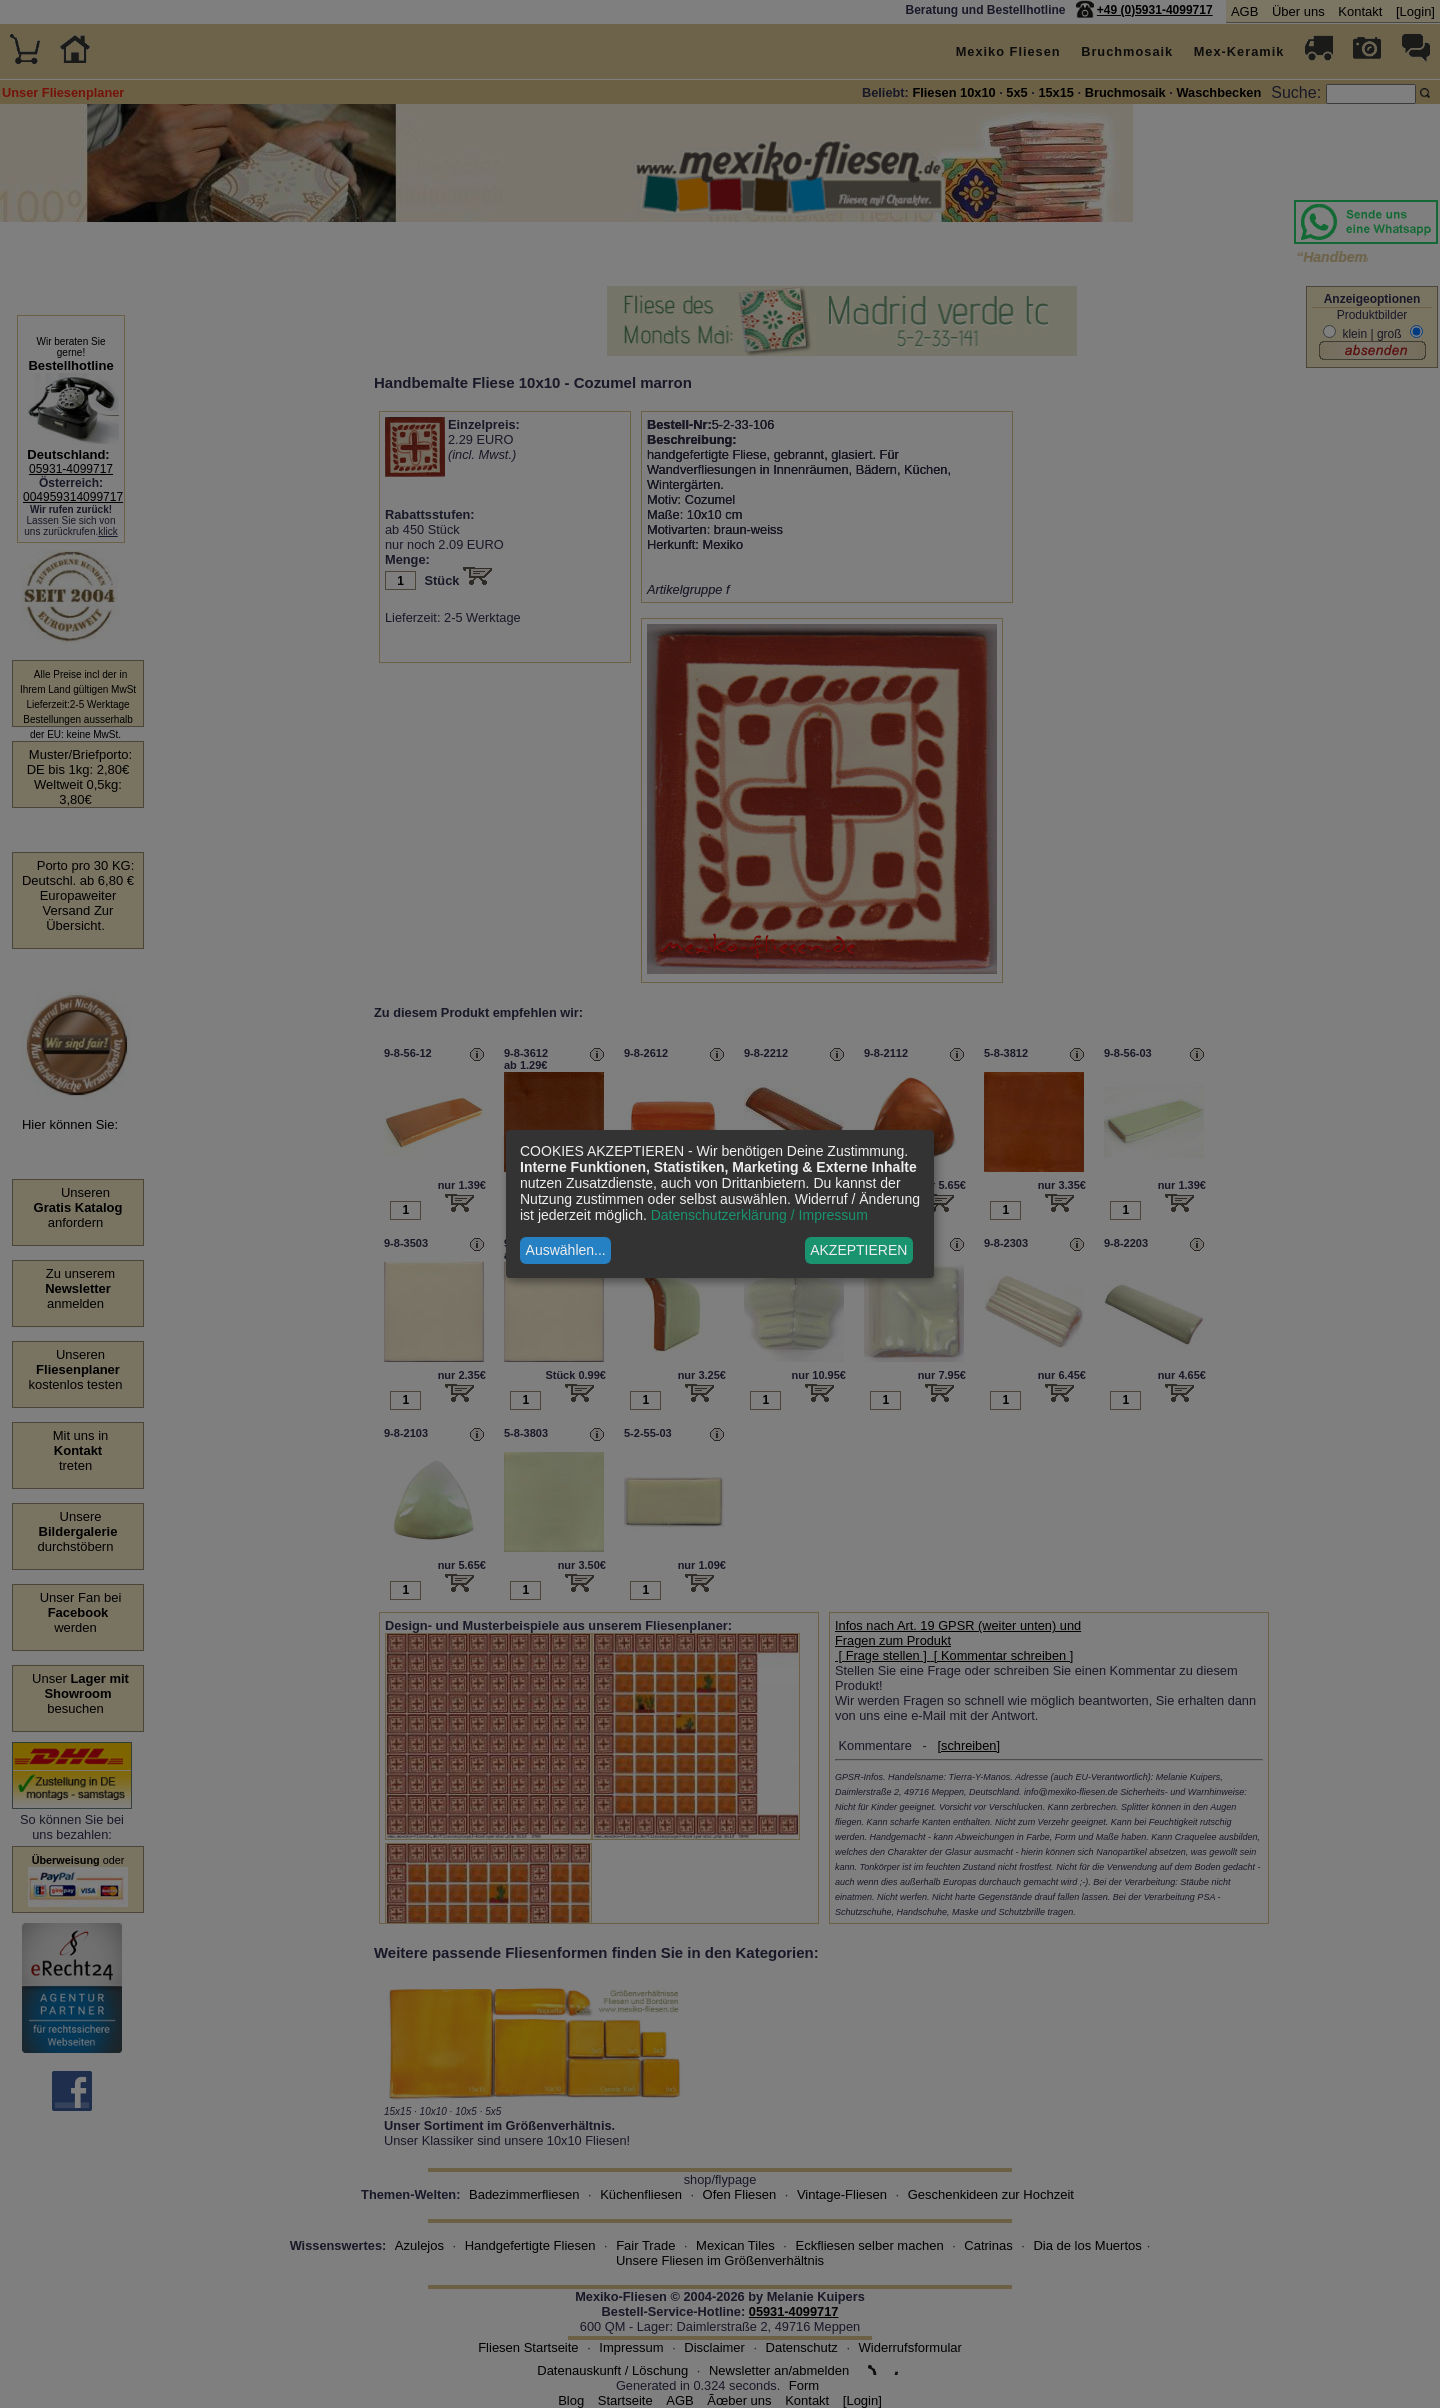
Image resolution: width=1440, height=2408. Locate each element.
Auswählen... (566, 1250)
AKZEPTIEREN (858, 1250)
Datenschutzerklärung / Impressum (759, 1215)
